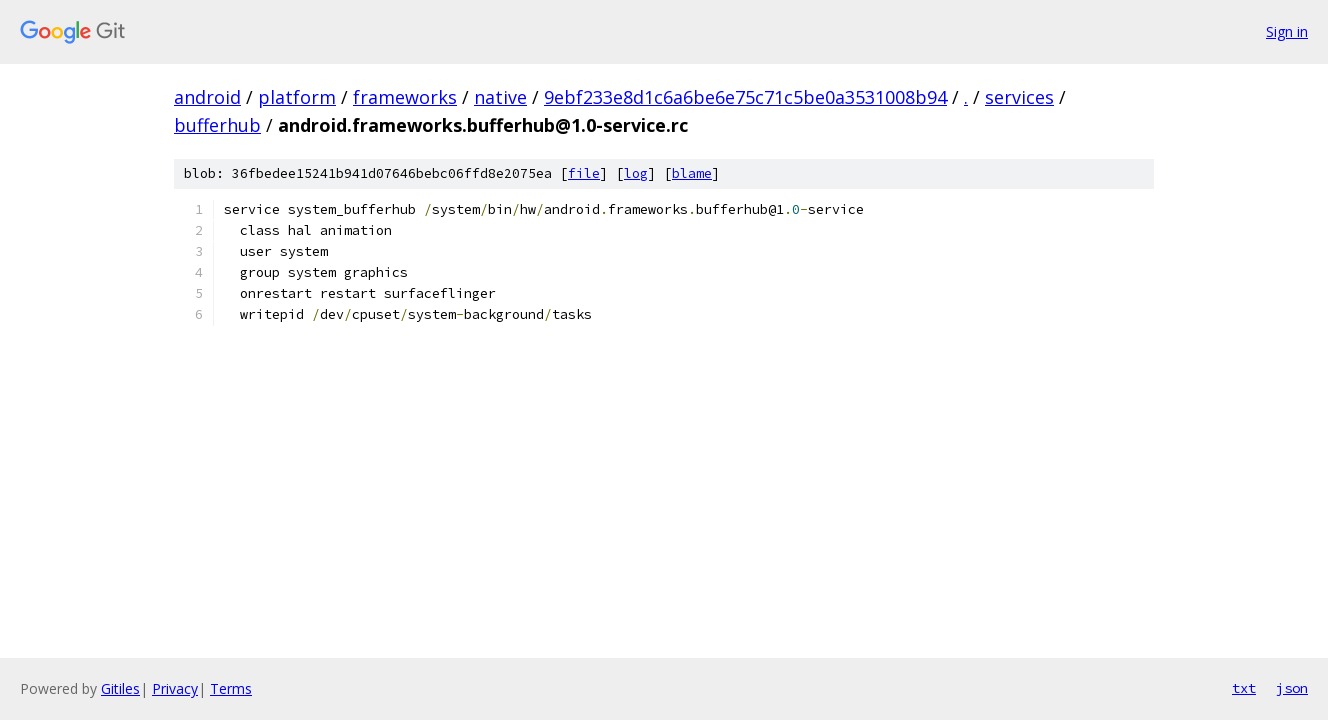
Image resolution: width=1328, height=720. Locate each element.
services (1019, 97)
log (636, 173)
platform (297, 97)
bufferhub (217, 125)
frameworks (405, 97)
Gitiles (120, 688)
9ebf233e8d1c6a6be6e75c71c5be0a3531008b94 (745, 97)
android (207, 97)
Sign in (1287, 31)
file (584, 173)
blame (692, 173)
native (500, 97)
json (1292, 688)
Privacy (175, 688)
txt (1244, 688)
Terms (231, 688)
